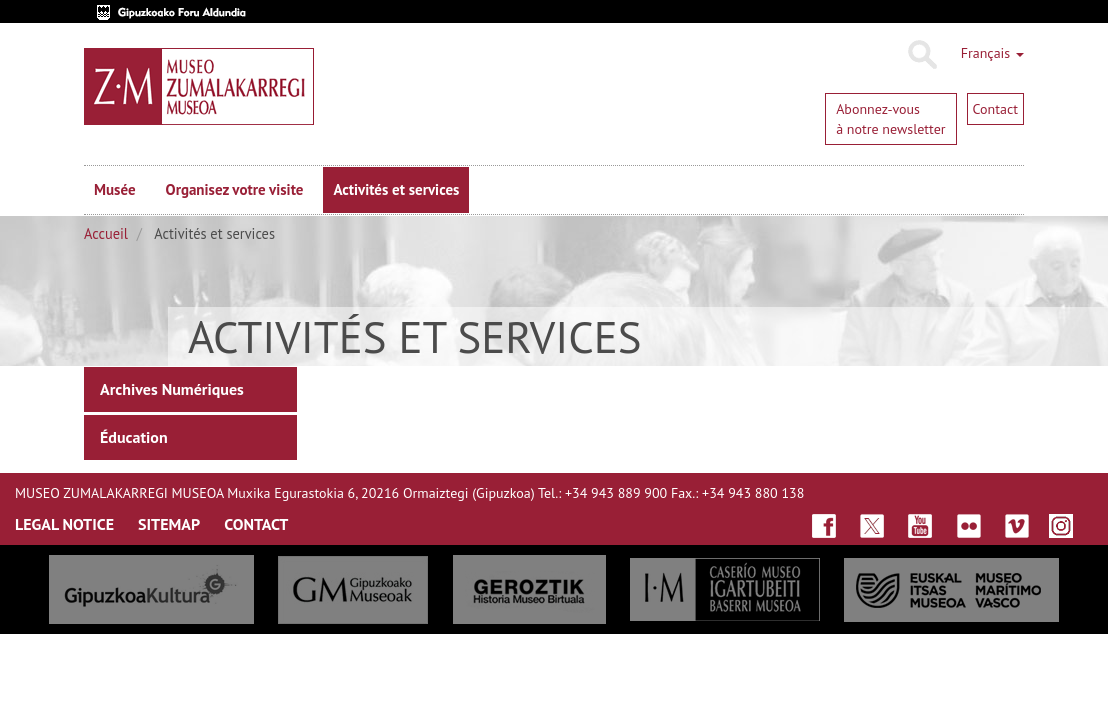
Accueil (106, 233)
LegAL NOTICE (64, 524)
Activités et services (396, 189)
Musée (115, 189)
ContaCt (256, 524)
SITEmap (169, 524)
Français (992, 53)
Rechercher (921, 55)
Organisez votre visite (235, 189)
